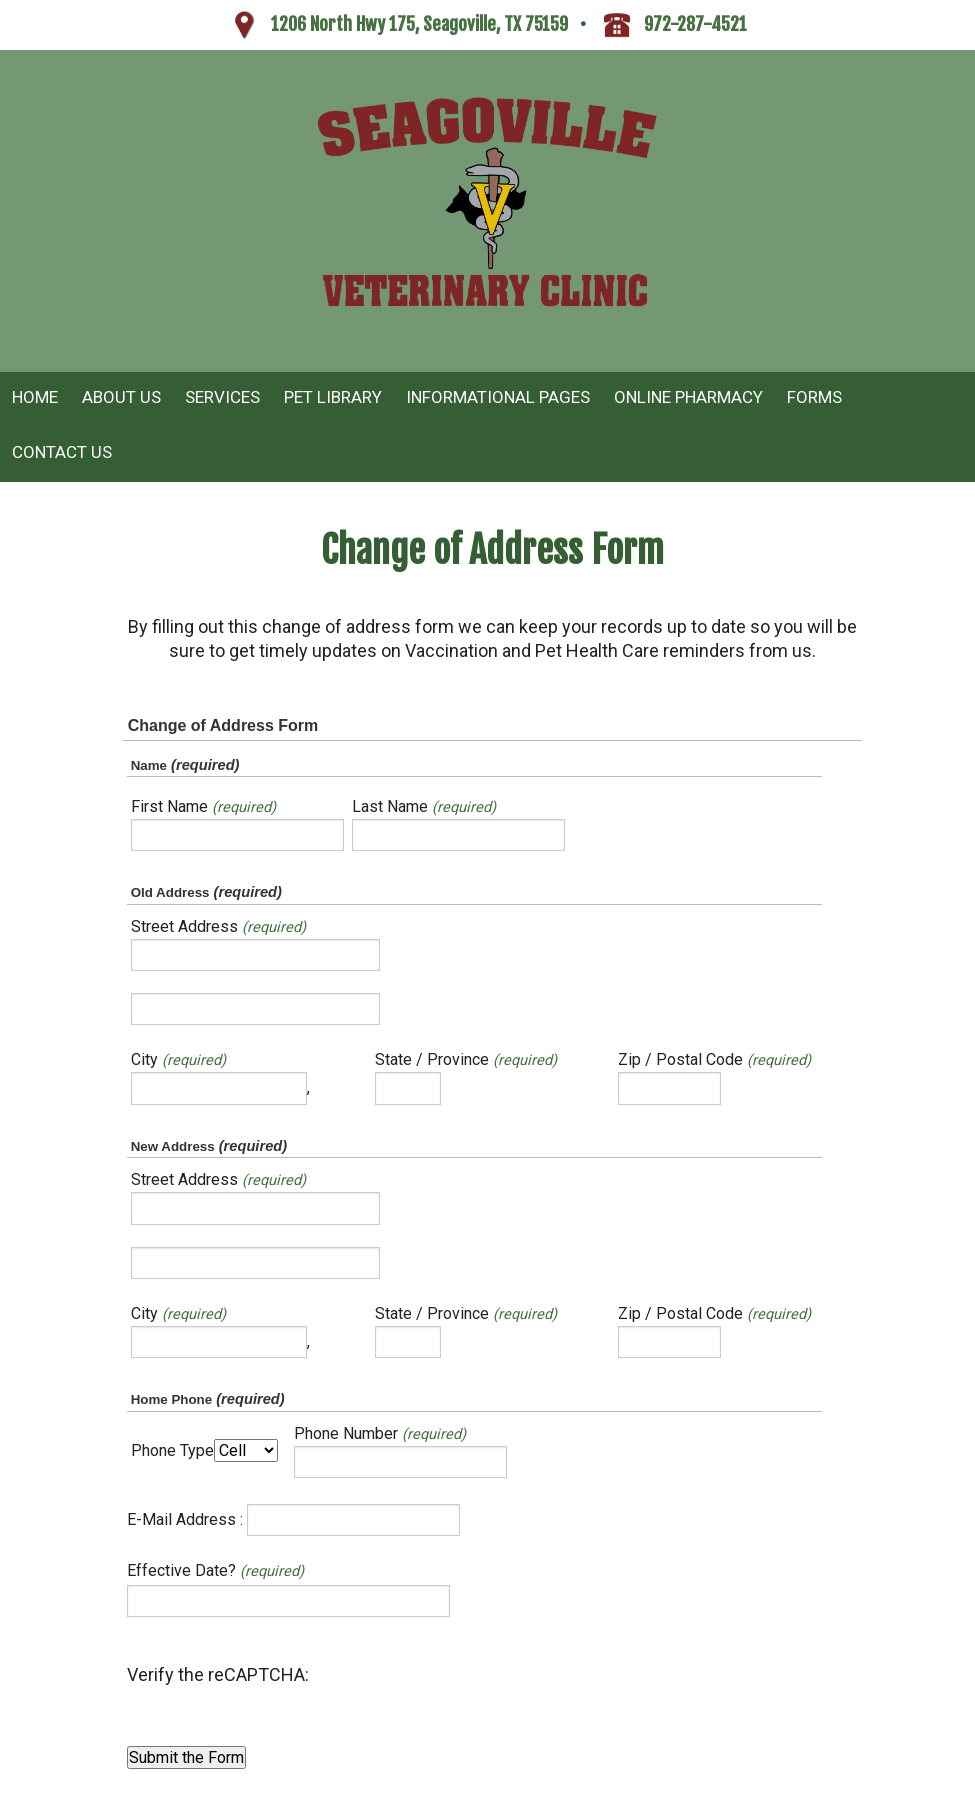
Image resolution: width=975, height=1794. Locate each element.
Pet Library (333, 397)
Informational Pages (498, 397)
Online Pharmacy (688, 397)
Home (35, 397)
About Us (121, 397)
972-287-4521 (695, 24)
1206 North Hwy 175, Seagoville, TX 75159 (419, 24)
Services (222, 397)
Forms (814, 397)
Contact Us (62, 452)
